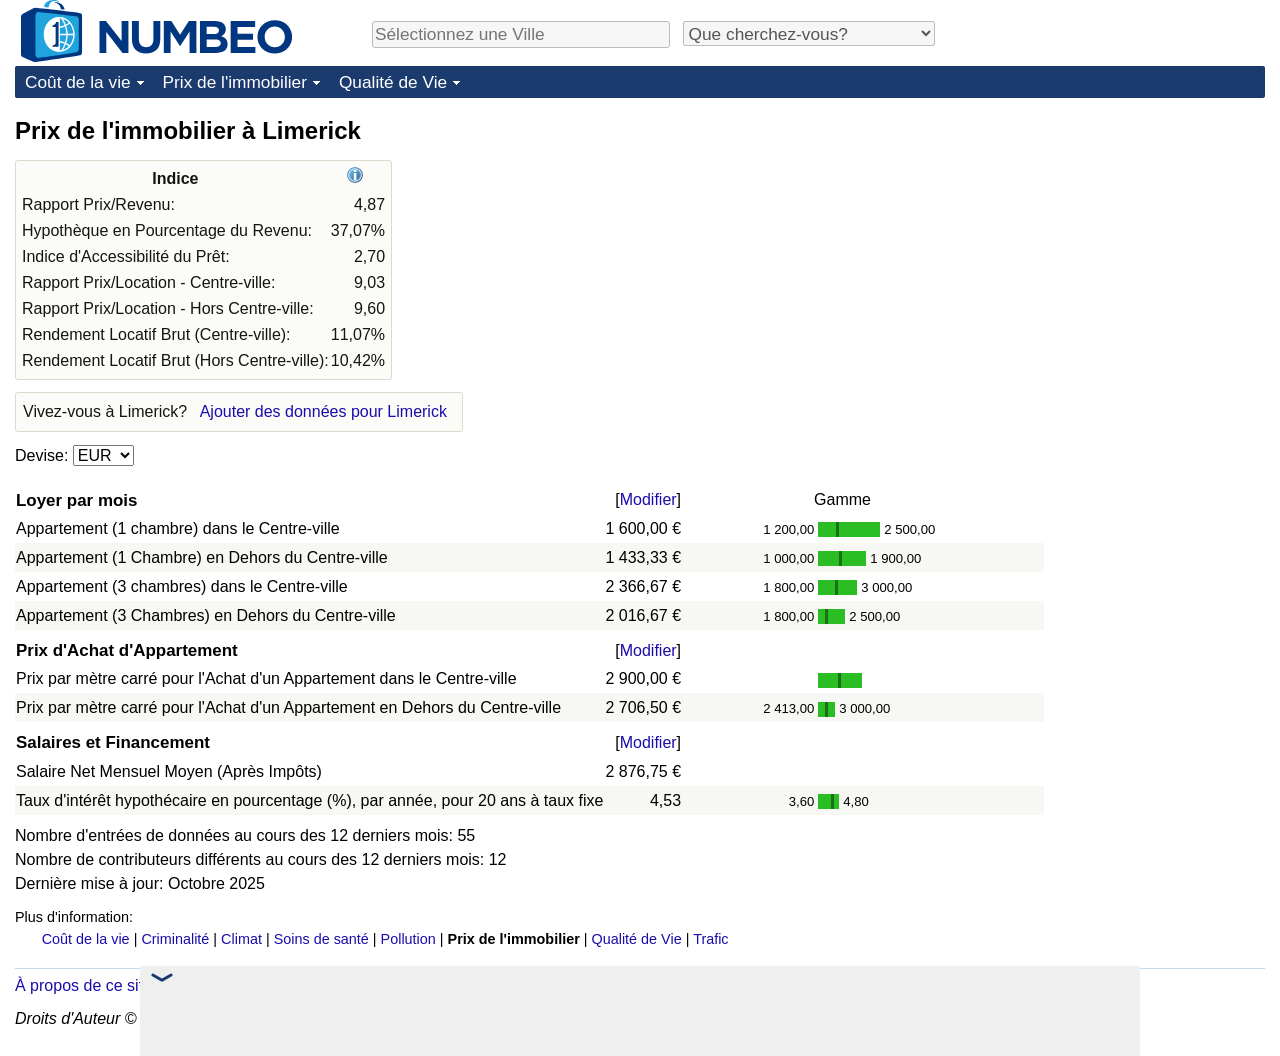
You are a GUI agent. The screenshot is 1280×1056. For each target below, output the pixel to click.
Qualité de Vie (393, 82)
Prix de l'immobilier (235, 82)
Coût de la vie (78, 82)
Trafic (710, 939)
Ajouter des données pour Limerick (323, 411)
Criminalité (175, 939)
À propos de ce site (83, 985)
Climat (241, 939)
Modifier (648, 499)
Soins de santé (321, 939)
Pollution (408, 939)
